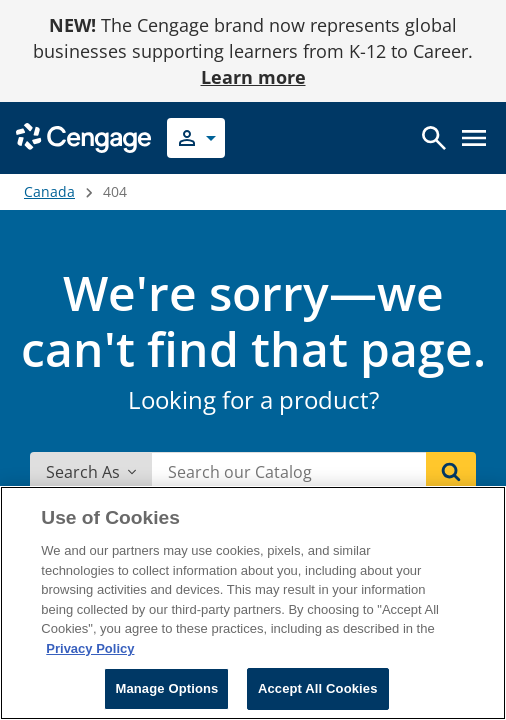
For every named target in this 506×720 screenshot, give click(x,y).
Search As (91, 472)
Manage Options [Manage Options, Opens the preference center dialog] (166, 688)
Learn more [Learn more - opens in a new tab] (253, 77)
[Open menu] (474, 138)
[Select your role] (196, 138)
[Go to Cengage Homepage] (83, 136)
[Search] (451, 472)
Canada (49, 191)
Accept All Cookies (318, 688)
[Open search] (434, 138)
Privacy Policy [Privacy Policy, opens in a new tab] (90, 648)
